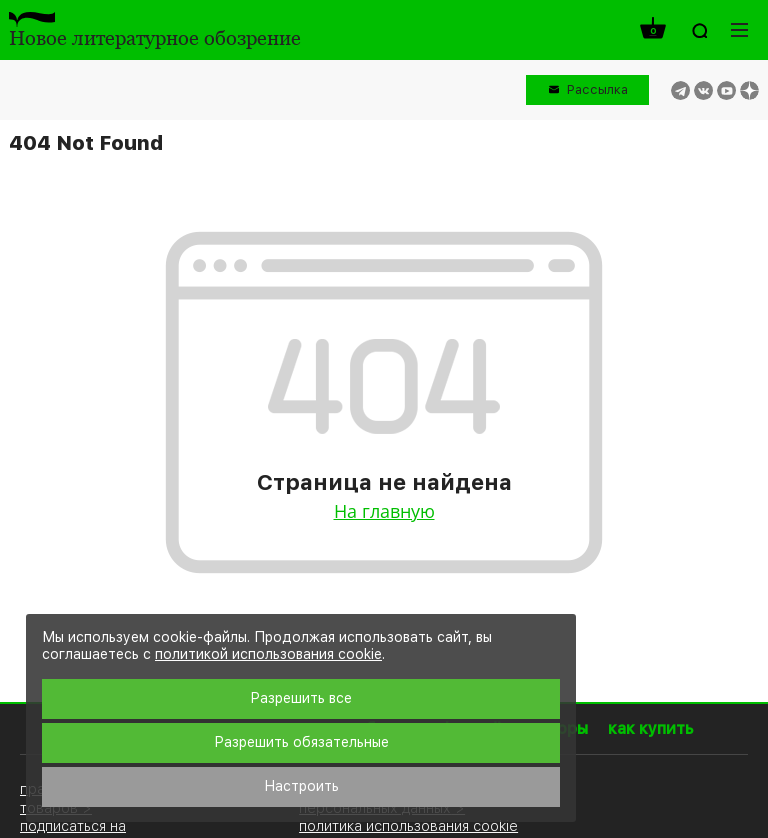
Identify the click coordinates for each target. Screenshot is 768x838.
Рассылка (597, 89)
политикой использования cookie (268, 654)
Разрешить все (301, 698)
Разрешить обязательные (301, 742)
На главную (384, 511)
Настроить (301, 786)
